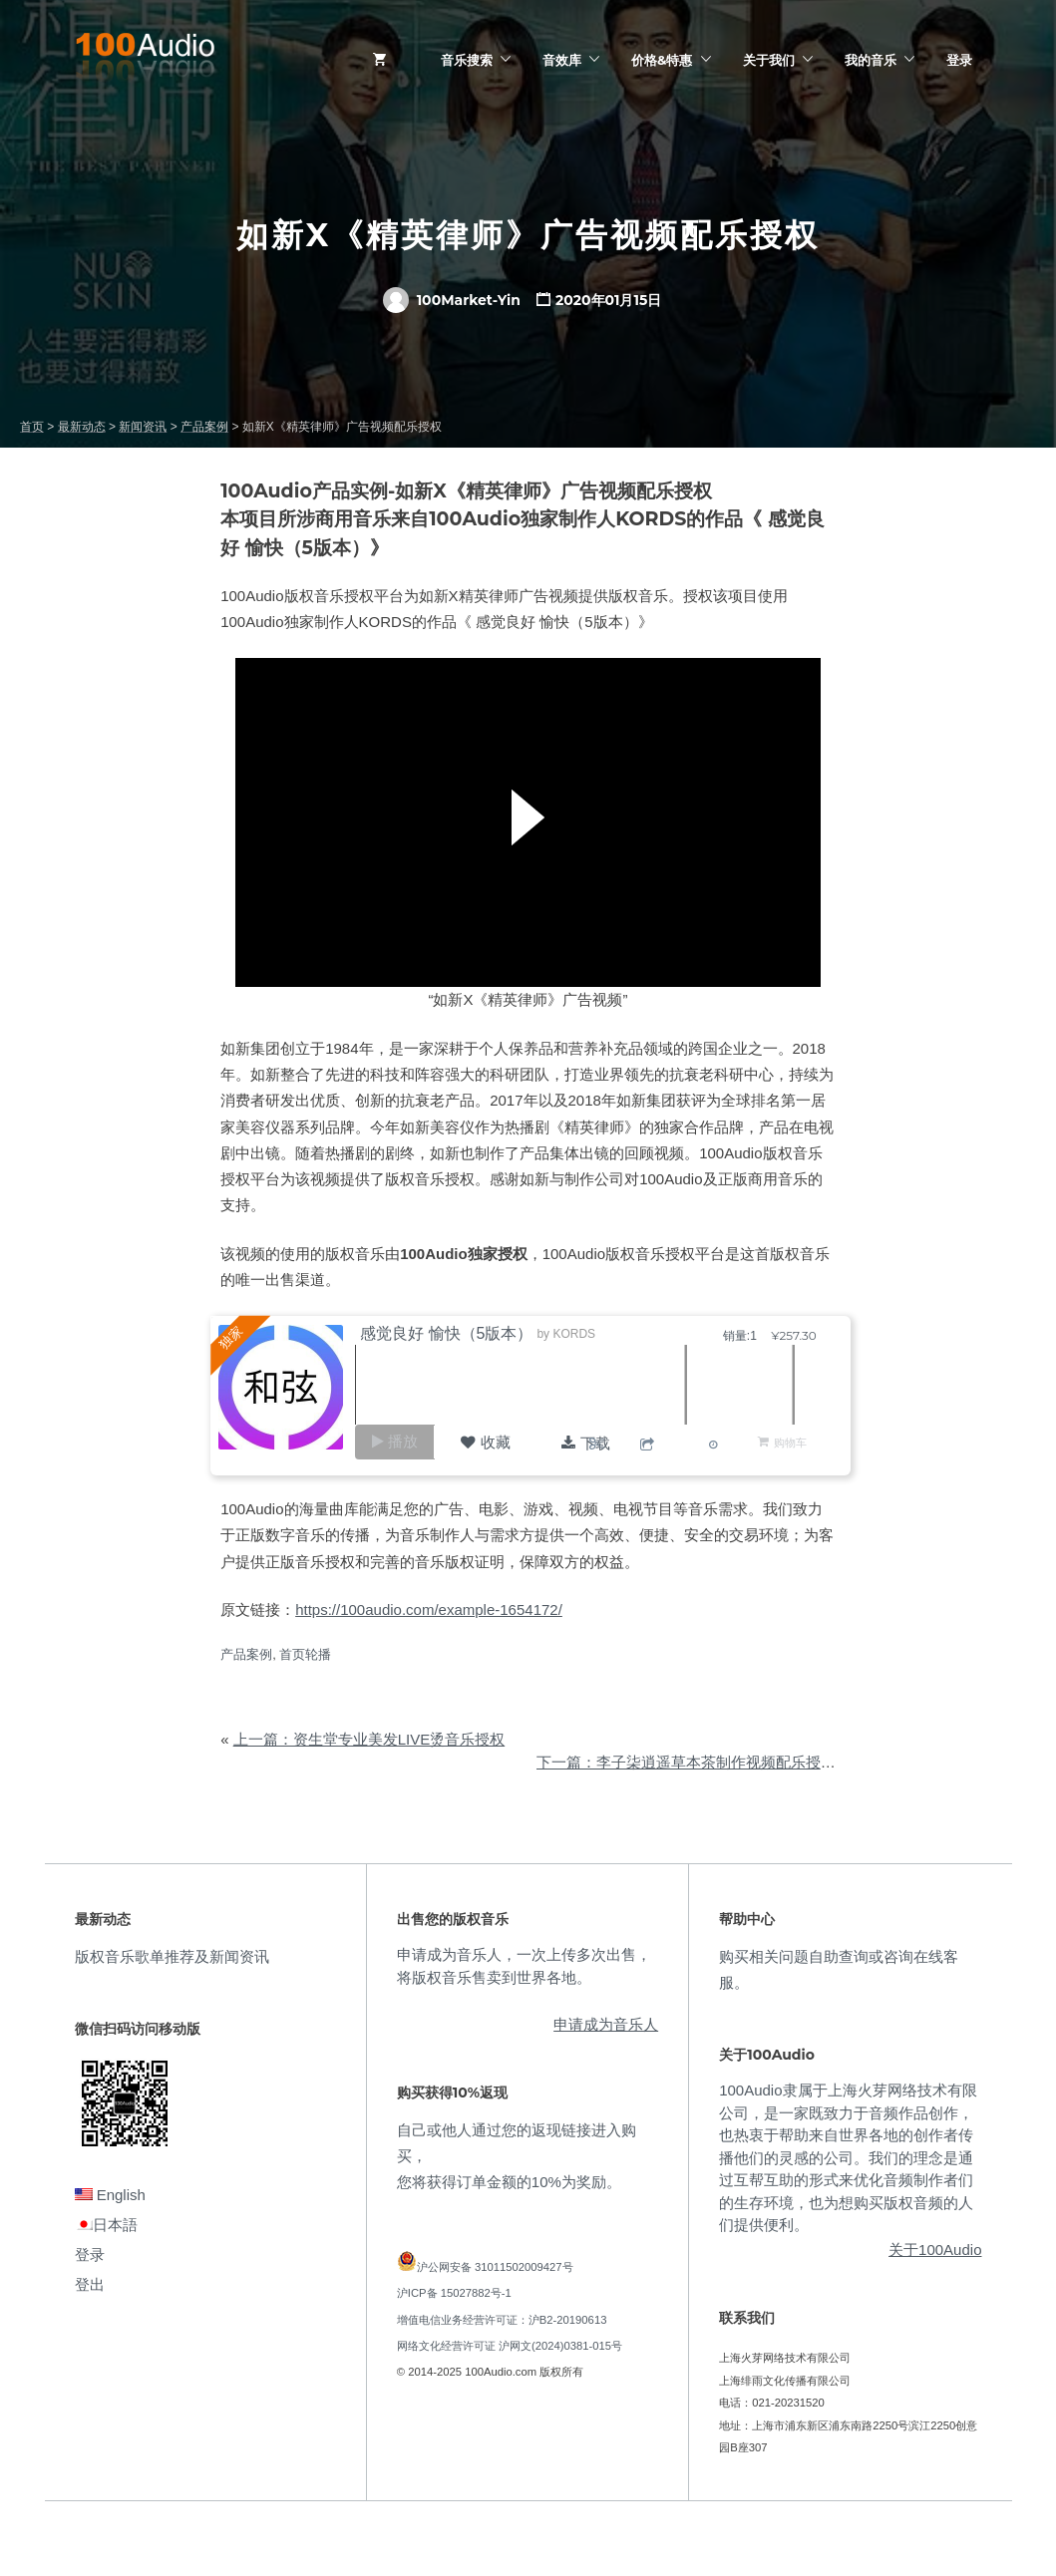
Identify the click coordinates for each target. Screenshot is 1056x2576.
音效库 (561, 60)
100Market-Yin (452, 300)
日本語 (106, 2224)
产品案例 (246, 1654)
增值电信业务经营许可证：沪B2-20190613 (502, 2320)
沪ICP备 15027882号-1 (454, 2293)
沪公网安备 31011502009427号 (495, 2267)
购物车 (789, 1442)
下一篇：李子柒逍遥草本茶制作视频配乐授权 (686, 1762)
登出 (90, 2284)
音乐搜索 (467, 60)
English (110, 2194)
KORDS (581, 1334)
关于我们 (769, 60)
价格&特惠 (661, 60)
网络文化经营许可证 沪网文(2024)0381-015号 (509, 2346)
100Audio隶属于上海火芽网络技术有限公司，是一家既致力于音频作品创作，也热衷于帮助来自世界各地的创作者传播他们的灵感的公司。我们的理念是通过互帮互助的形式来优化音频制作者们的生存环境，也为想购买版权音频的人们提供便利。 (847, 2157)
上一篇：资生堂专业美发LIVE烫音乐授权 (369, 1739)
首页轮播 (305, 1654)
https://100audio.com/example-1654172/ (428, 1609)
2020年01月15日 (608, 300)
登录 (959, 60)
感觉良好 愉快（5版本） (453, 1333)
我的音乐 (870, 60)
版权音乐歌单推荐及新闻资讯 (172, 1956)
